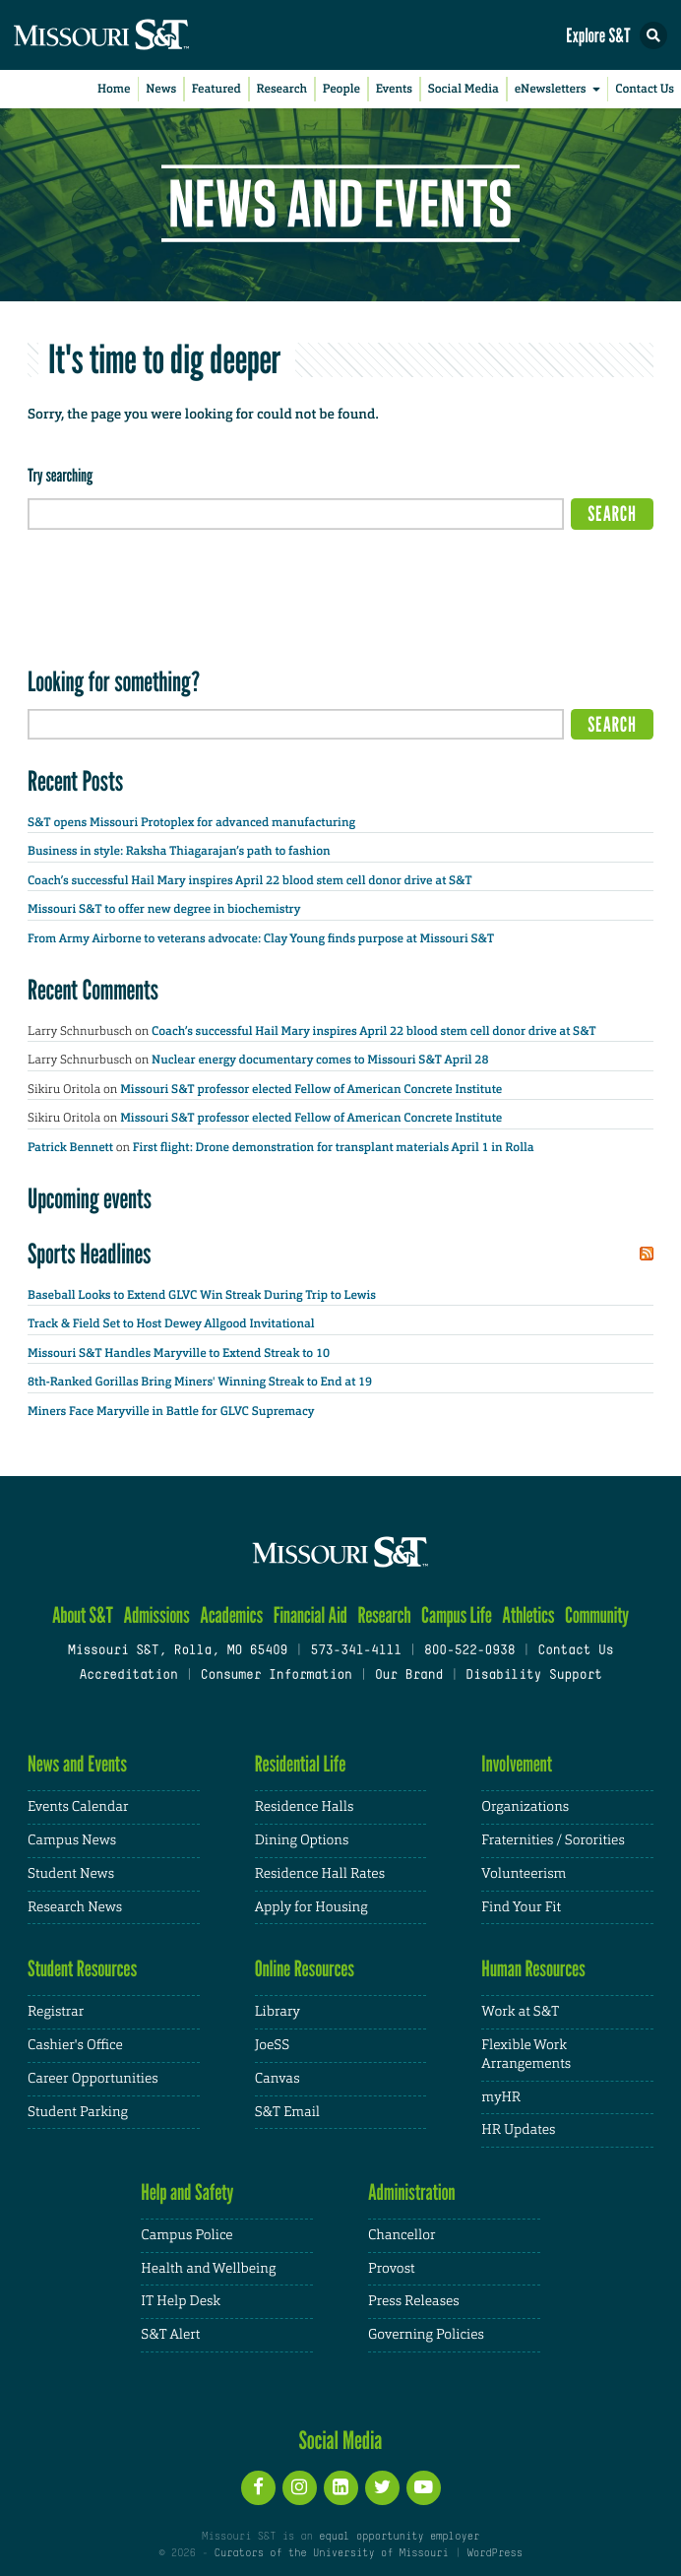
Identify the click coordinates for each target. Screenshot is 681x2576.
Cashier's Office (75, 2045)
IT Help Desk (180, 2301)
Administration (412, 2192)
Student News (71, 1874)
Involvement (516, 1764)
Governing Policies (426, 2335)
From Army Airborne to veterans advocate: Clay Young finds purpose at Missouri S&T (261, 938)
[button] (653, 35)
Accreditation (128, 1676)
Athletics (528, 1615)
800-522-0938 (469, 1651)
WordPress (494, 2553)
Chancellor (402, 2235)
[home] (138, 35)
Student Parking (78, 2112)
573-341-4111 (355, 1651)
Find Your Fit (521, 1907)
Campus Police (186, 2235)
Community (597, 1615)
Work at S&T (520, 2012)
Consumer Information (276, 1676)
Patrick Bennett (70, 1147)
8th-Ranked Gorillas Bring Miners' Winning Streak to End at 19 (200, 1381)
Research (282, 89)
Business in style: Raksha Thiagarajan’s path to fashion (179, 851)
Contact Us (644, 89)
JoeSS (272, 2045)
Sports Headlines (90, 1253)
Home (114, 89)
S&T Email (287, 2112)
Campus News (72, 1840)
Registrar (56, 2012)
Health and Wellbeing (208, 2269)
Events (394, 89)
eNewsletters (561, 89)
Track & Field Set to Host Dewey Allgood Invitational (171, 1323)
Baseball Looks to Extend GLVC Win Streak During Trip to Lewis (202, 1295)
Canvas (277, 2079)
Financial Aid (310, 1615)
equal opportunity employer (399, 2537)
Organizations (525, 1807)
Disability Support (533, 1676)
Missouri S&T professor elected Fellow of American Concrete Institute (314, 1089)
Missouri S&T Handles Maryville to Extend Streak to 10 (179, 1353)
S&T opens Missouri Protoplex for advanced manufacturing (191, 822)
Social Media (463, 89)
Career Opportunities (93, 2079)
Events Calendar (78, 1807)
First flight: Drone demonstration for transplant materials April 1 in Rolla (333, 1147)
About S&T (82, 1615)
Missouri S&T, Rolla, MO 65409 (177, 1651)
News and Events (77, 1764)
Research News (75, 1907)
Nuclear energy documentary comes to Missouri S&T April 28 (320, 1059)
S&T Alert (170, 2335)
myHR (501, 2097)
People (341, 89)
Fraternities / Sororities (552, 1840)
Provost (391, 2269)
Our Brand (409, 1676)
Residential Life (300, 1764)
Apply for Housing (311, 1907)
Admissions (156, 1615)
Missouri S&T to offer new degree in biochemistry (164, 909)
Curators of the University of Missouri (332, 2553)
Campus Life (456, 1615)
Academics (231, 1615)
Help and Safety (187, 2192)
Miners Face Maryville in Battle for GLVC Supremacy (171, 1411)
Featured (216, 89)
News (161, 89)
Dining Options (302, 1840)
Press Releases (414, 2301)
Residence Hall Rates (320, 1874)
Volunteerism (523, 1874)
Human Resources (533, 1969)
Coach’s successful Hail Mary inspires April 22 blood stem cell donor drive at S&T (251, 880)
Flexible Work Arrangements (526, 2054)
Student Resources (82, 1969)
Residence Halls (304, 1807)
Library (277, 2012)
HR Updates (518, 2130)
